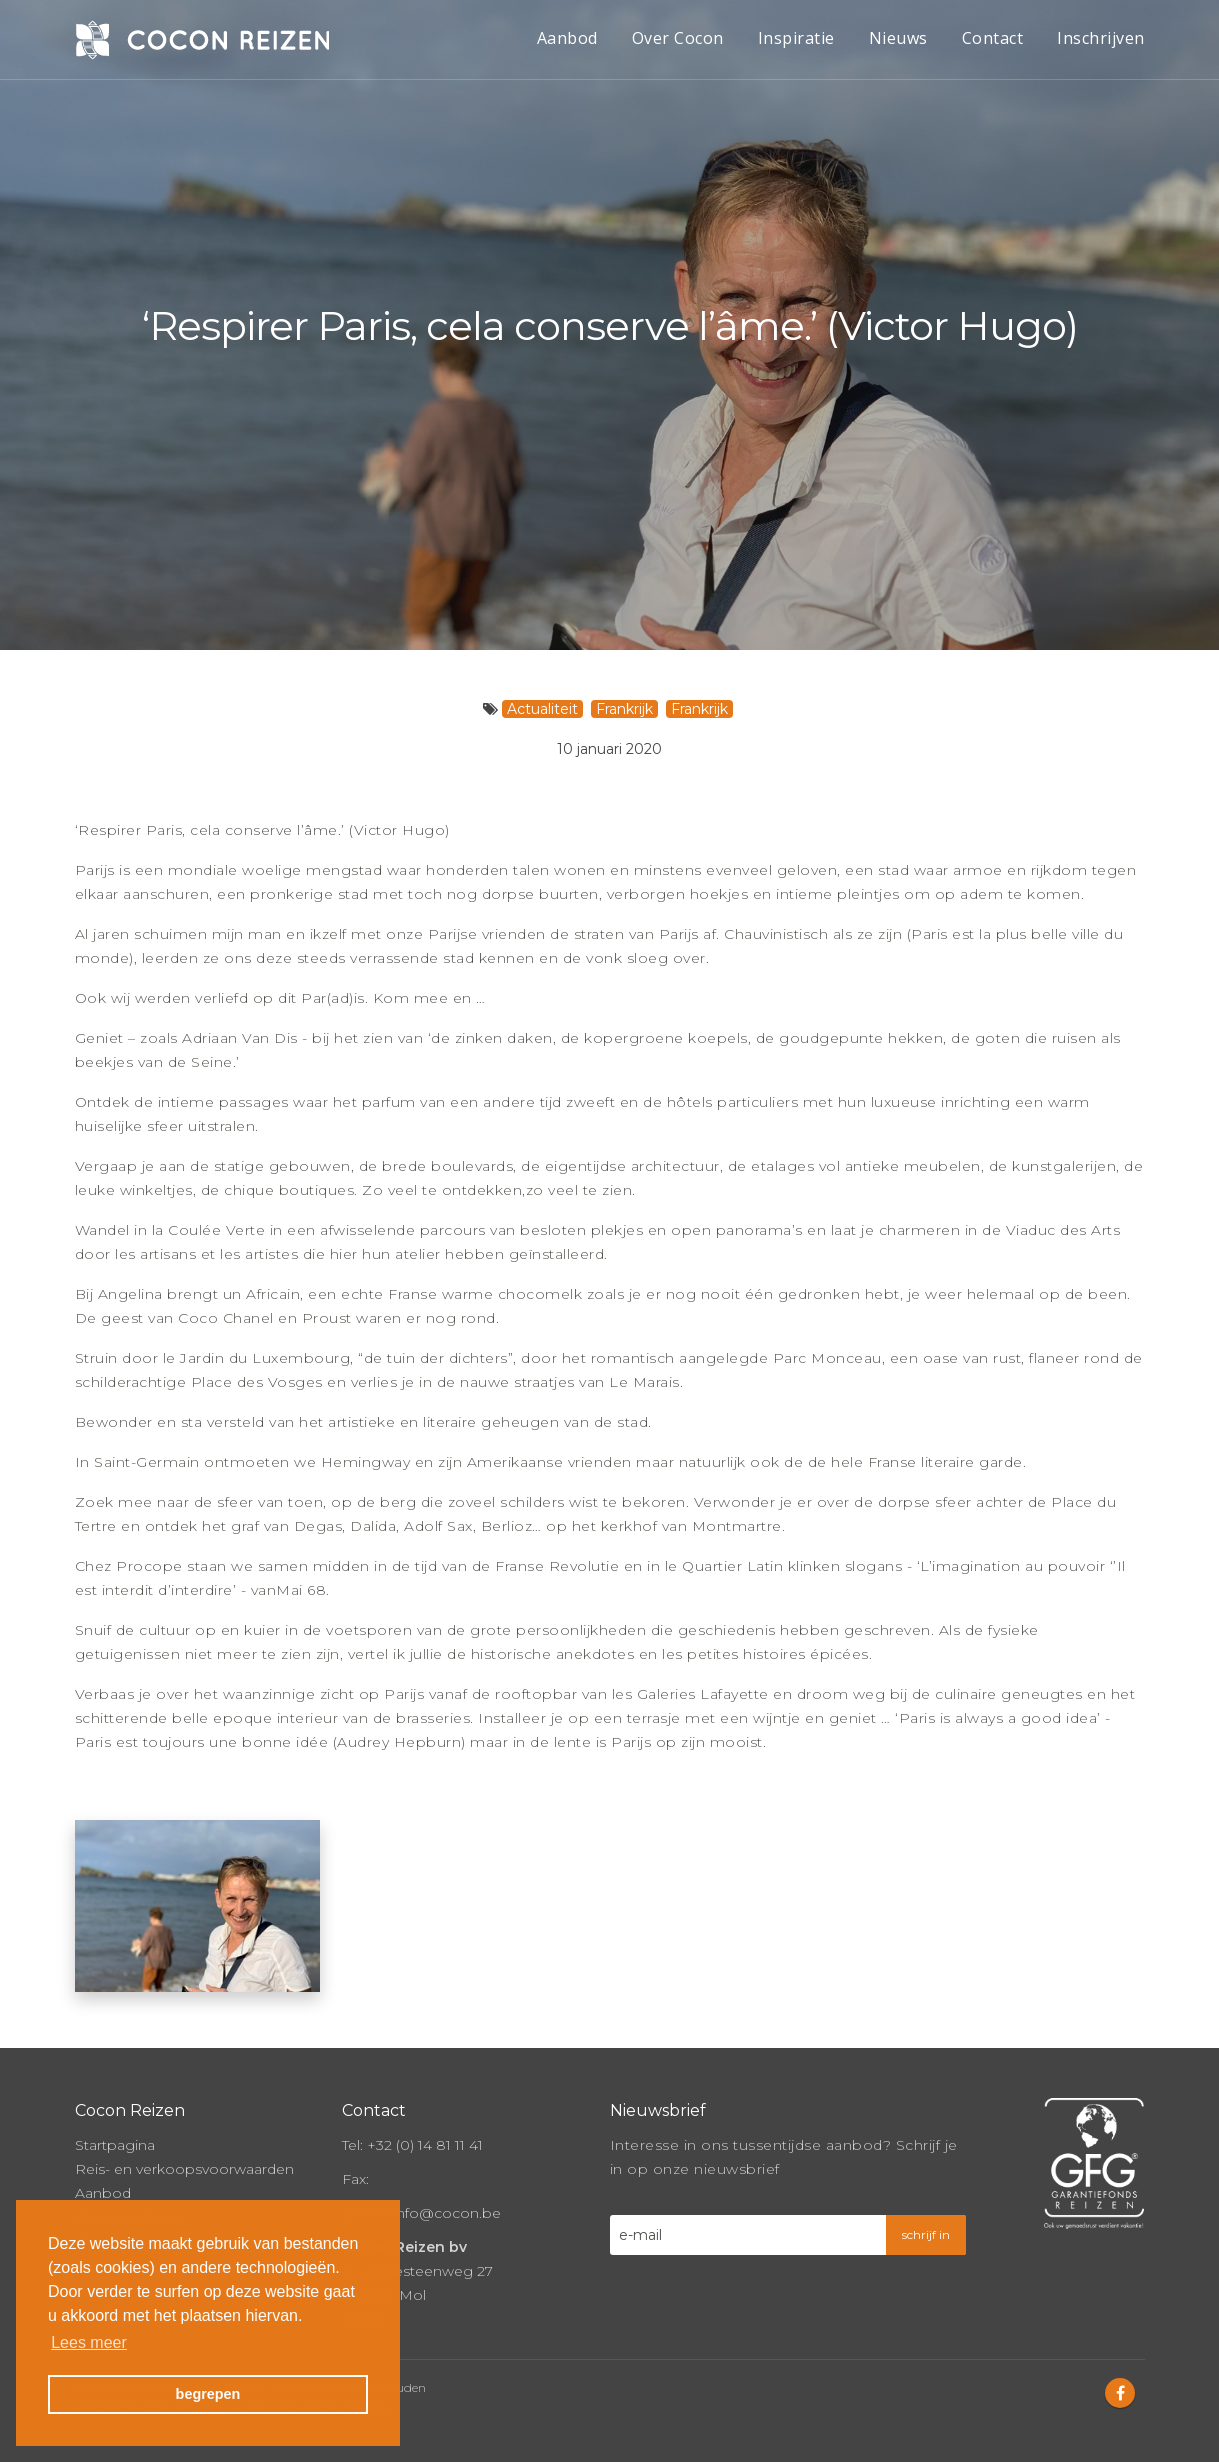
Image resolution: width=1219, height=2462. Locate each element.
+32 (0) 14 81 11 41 (425, 2139)
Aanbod (567, 38)
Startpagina (115, 2139)
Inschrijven (1101, 38)
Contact (993, 38)
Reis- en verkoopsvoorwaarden (184, 2163)
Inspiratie (796, 38)
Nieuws (898, 38)
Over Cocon (678, 38)
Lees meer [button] (89, 2342)
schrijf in (926, 2228)
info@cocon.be (447, 2207)
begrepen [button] (208, 2394)
